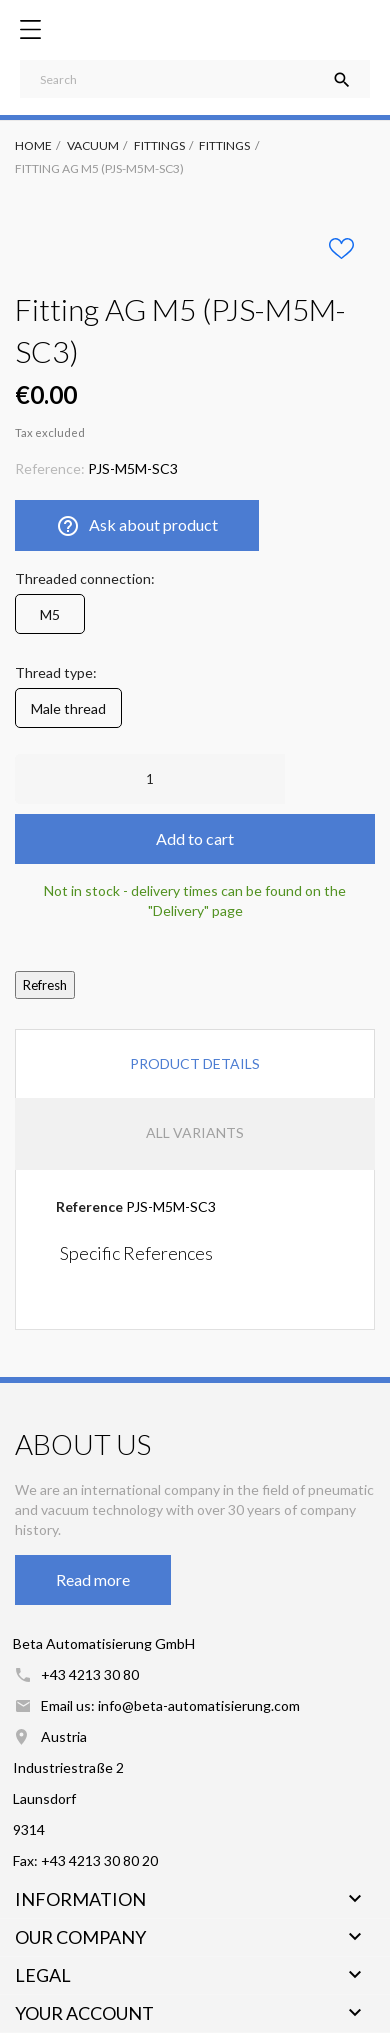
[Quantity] (150, 779)
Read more (93, 1579)
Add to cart (195, 838)
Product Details (195, 1063)
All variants (195, 1132)
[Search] (195, 79)
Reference (89, 1206)
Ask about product (137, 526)
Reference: (50, 468)
